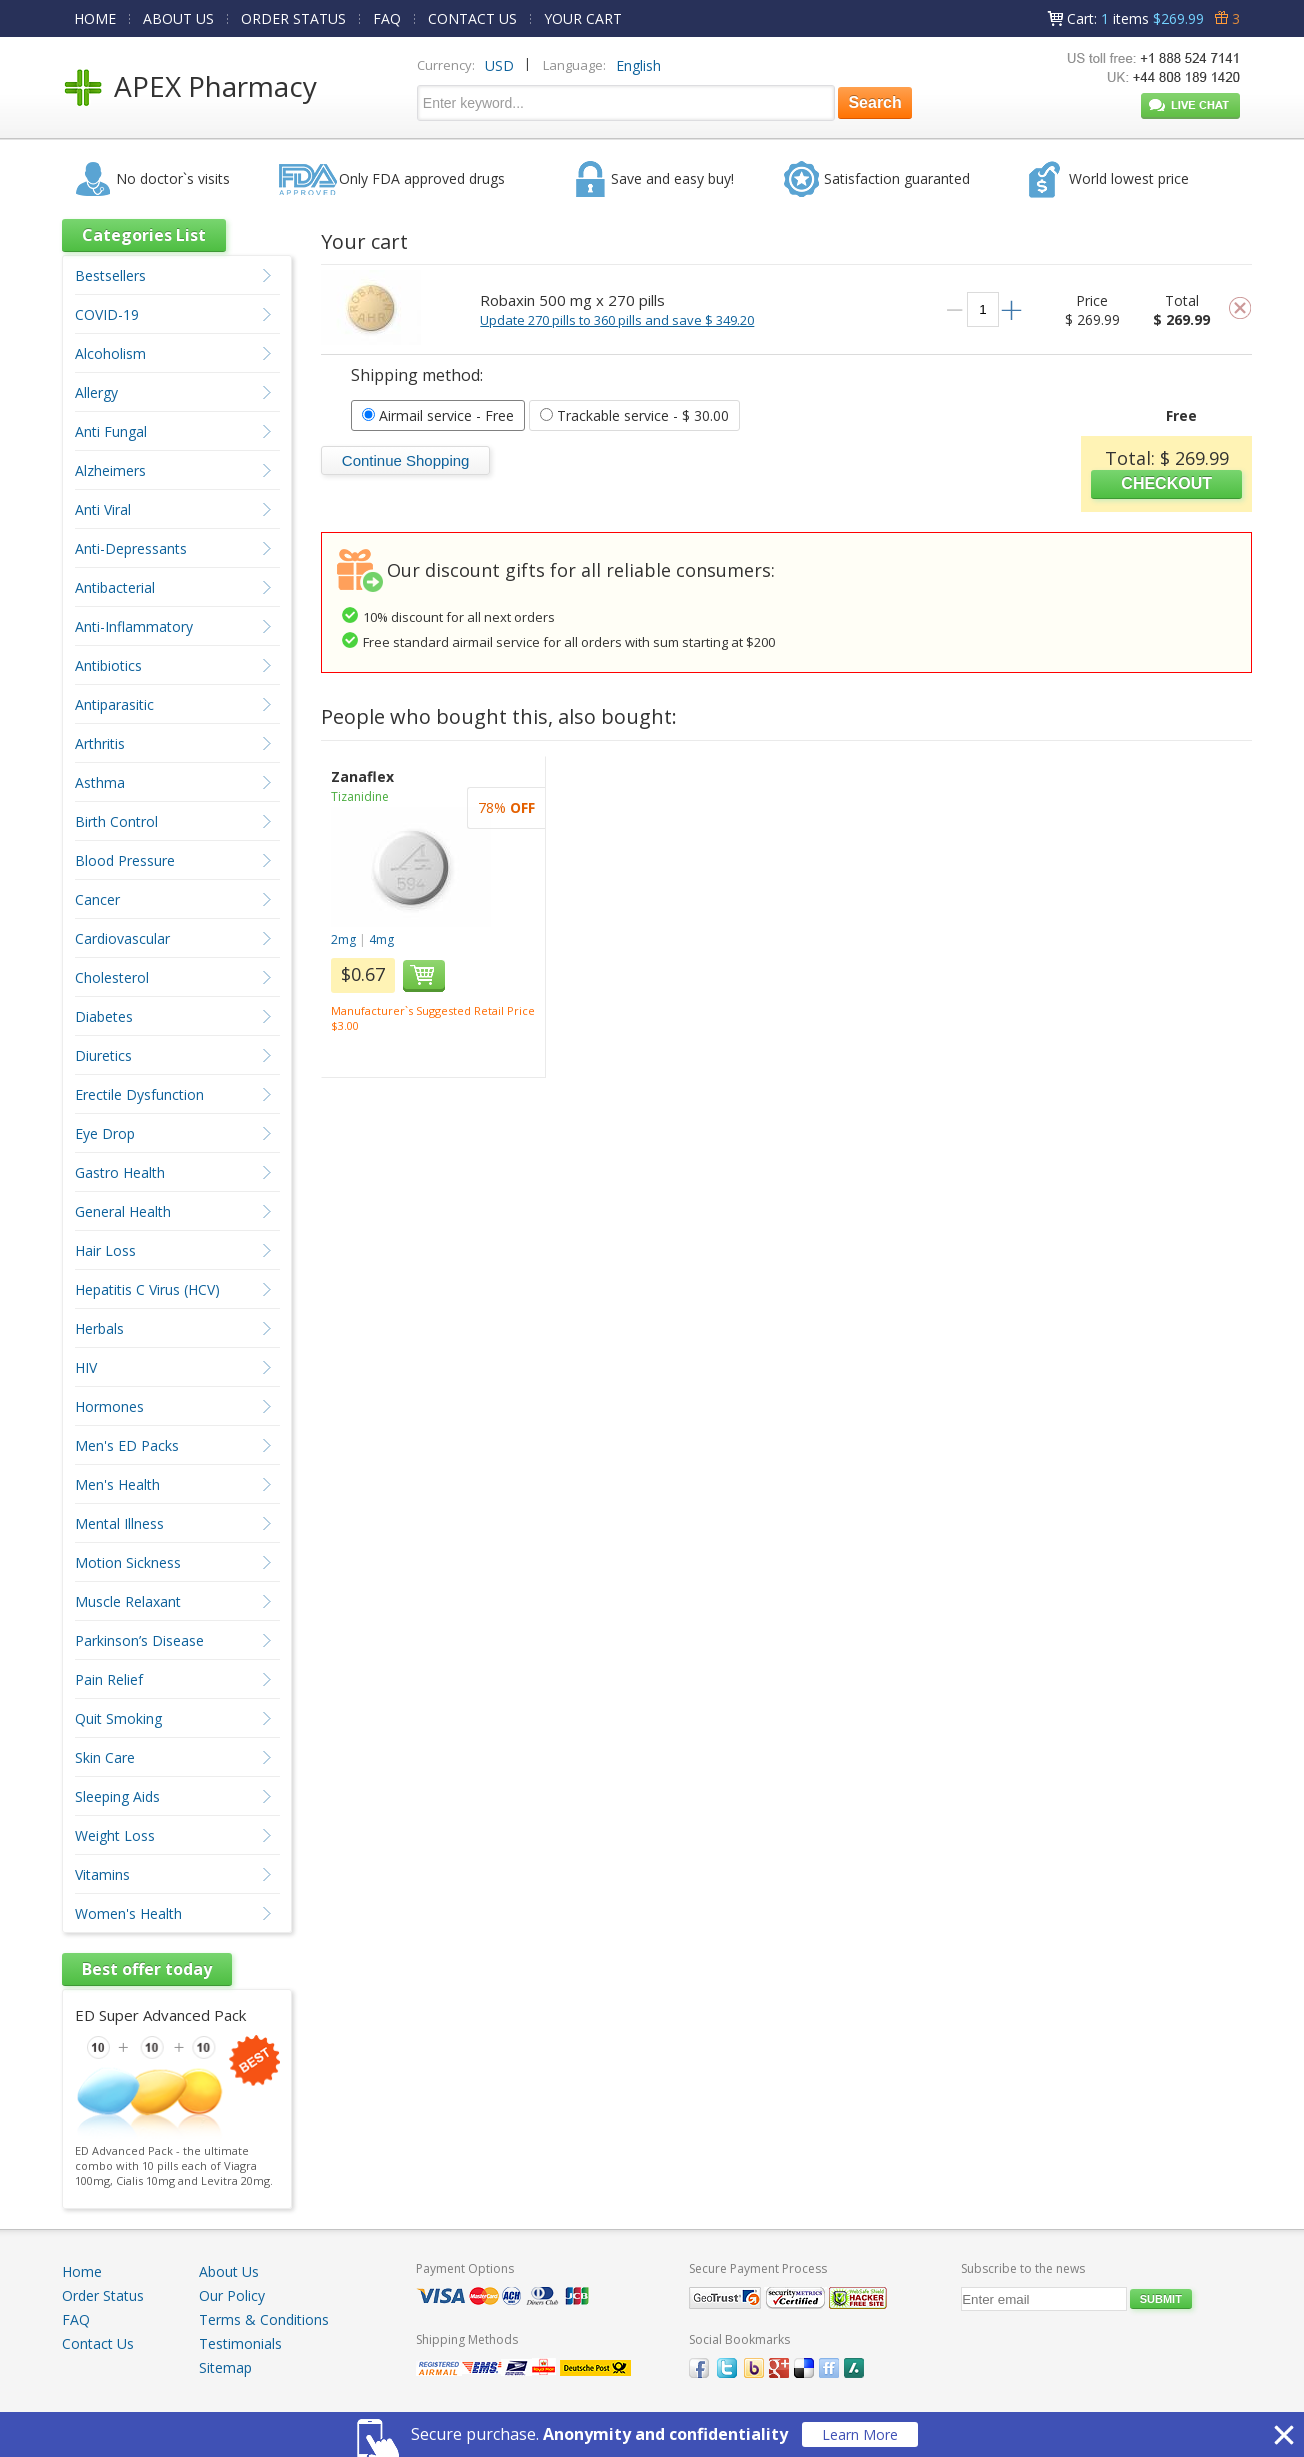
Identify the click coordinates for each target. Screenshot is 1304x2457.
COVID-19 (107, 314)
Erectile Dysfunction (139, 1094)
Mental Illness (119, 1523)
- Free (438, 415)
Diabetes (104, 1016)
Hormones (109, 1406)
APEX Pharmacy (215, 86)
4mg (381, 939)
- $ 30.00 (634, 415)
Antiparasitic (114, 704)
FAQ (387, 18)
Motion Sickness (128, 1562)
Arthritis (100, 743)
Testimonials (240, 2343)
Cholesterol (112, 977)
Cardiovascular (122, 938)
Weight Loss (115, 1835)
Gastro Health (120, 1172)
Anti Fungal (111, 431)
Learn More (860, 2434)
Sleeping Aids (117, 1796)
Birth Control (116, 821)
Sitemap (225, 2367)
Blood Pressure (125, 860)
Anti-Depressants (131, 548)
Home (82, 2271)
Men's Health (117, 1484)
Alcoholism (110, 353)
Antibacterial (115, 587)
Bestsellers (110, 275)
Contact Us (98, 2343)
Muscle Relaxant (128, 1601)
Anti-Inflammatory (134, 626)
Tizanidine (360, 796)
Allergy (96, 392)
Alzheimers (110, 470)
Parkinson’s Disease (139, 1640)
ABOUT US (178, 18)
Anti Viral (103, 509)
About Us (229, 2271)
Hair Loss (105, 1250)
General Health (123, 1211)
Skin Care (105, 1757)
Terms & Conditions (264, 2319)
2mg (343, 939)
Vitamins (102, 1874)
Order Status (103, 2295)
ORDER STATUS (293, 18)
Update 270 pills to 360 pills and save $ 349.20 (617, 320)
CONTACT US (472, 18)
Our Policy (232, 2295)
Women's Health (128, 1913)
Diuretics (103, 1055)
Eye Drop (105, 1133)
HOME (95, 18)
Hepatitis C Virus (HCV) (147, 1289)
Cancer (97, 899)
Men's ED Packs (127, 1445)
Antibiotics (108, 665)
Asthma (100, 782)
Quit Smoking (118, 1718)
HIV (86, 1367)
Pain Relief (109, 1679)
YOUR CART (583, 18)
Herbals (99, 1328)
